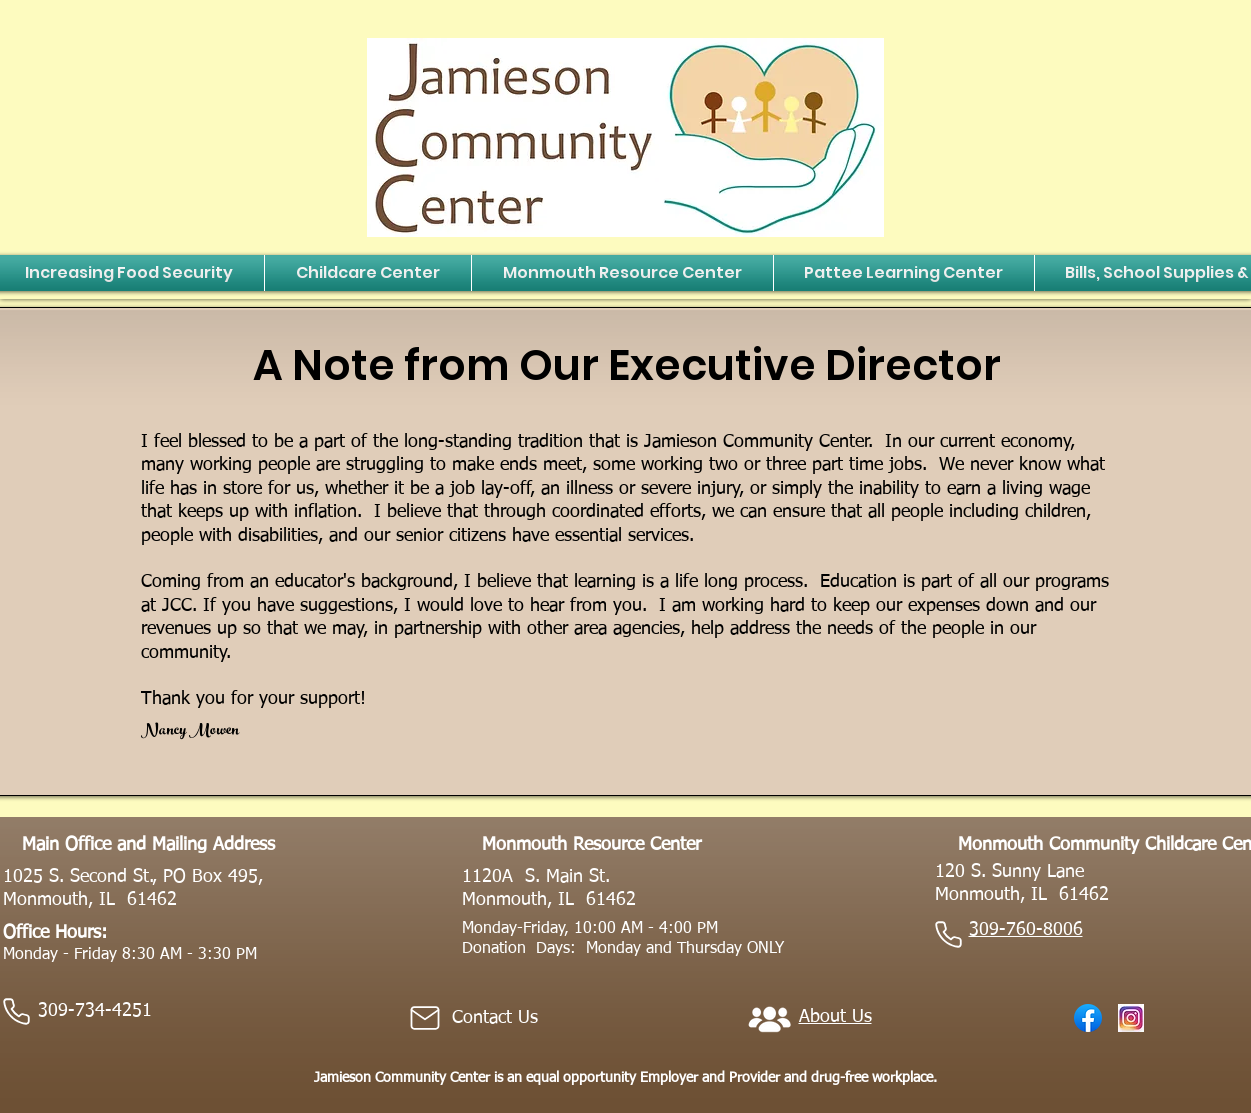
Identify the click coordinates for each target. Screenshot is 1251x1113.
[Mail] (425, 1018)
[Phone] (17, 1012)
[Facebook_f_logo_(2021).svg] (1088, 1018)
